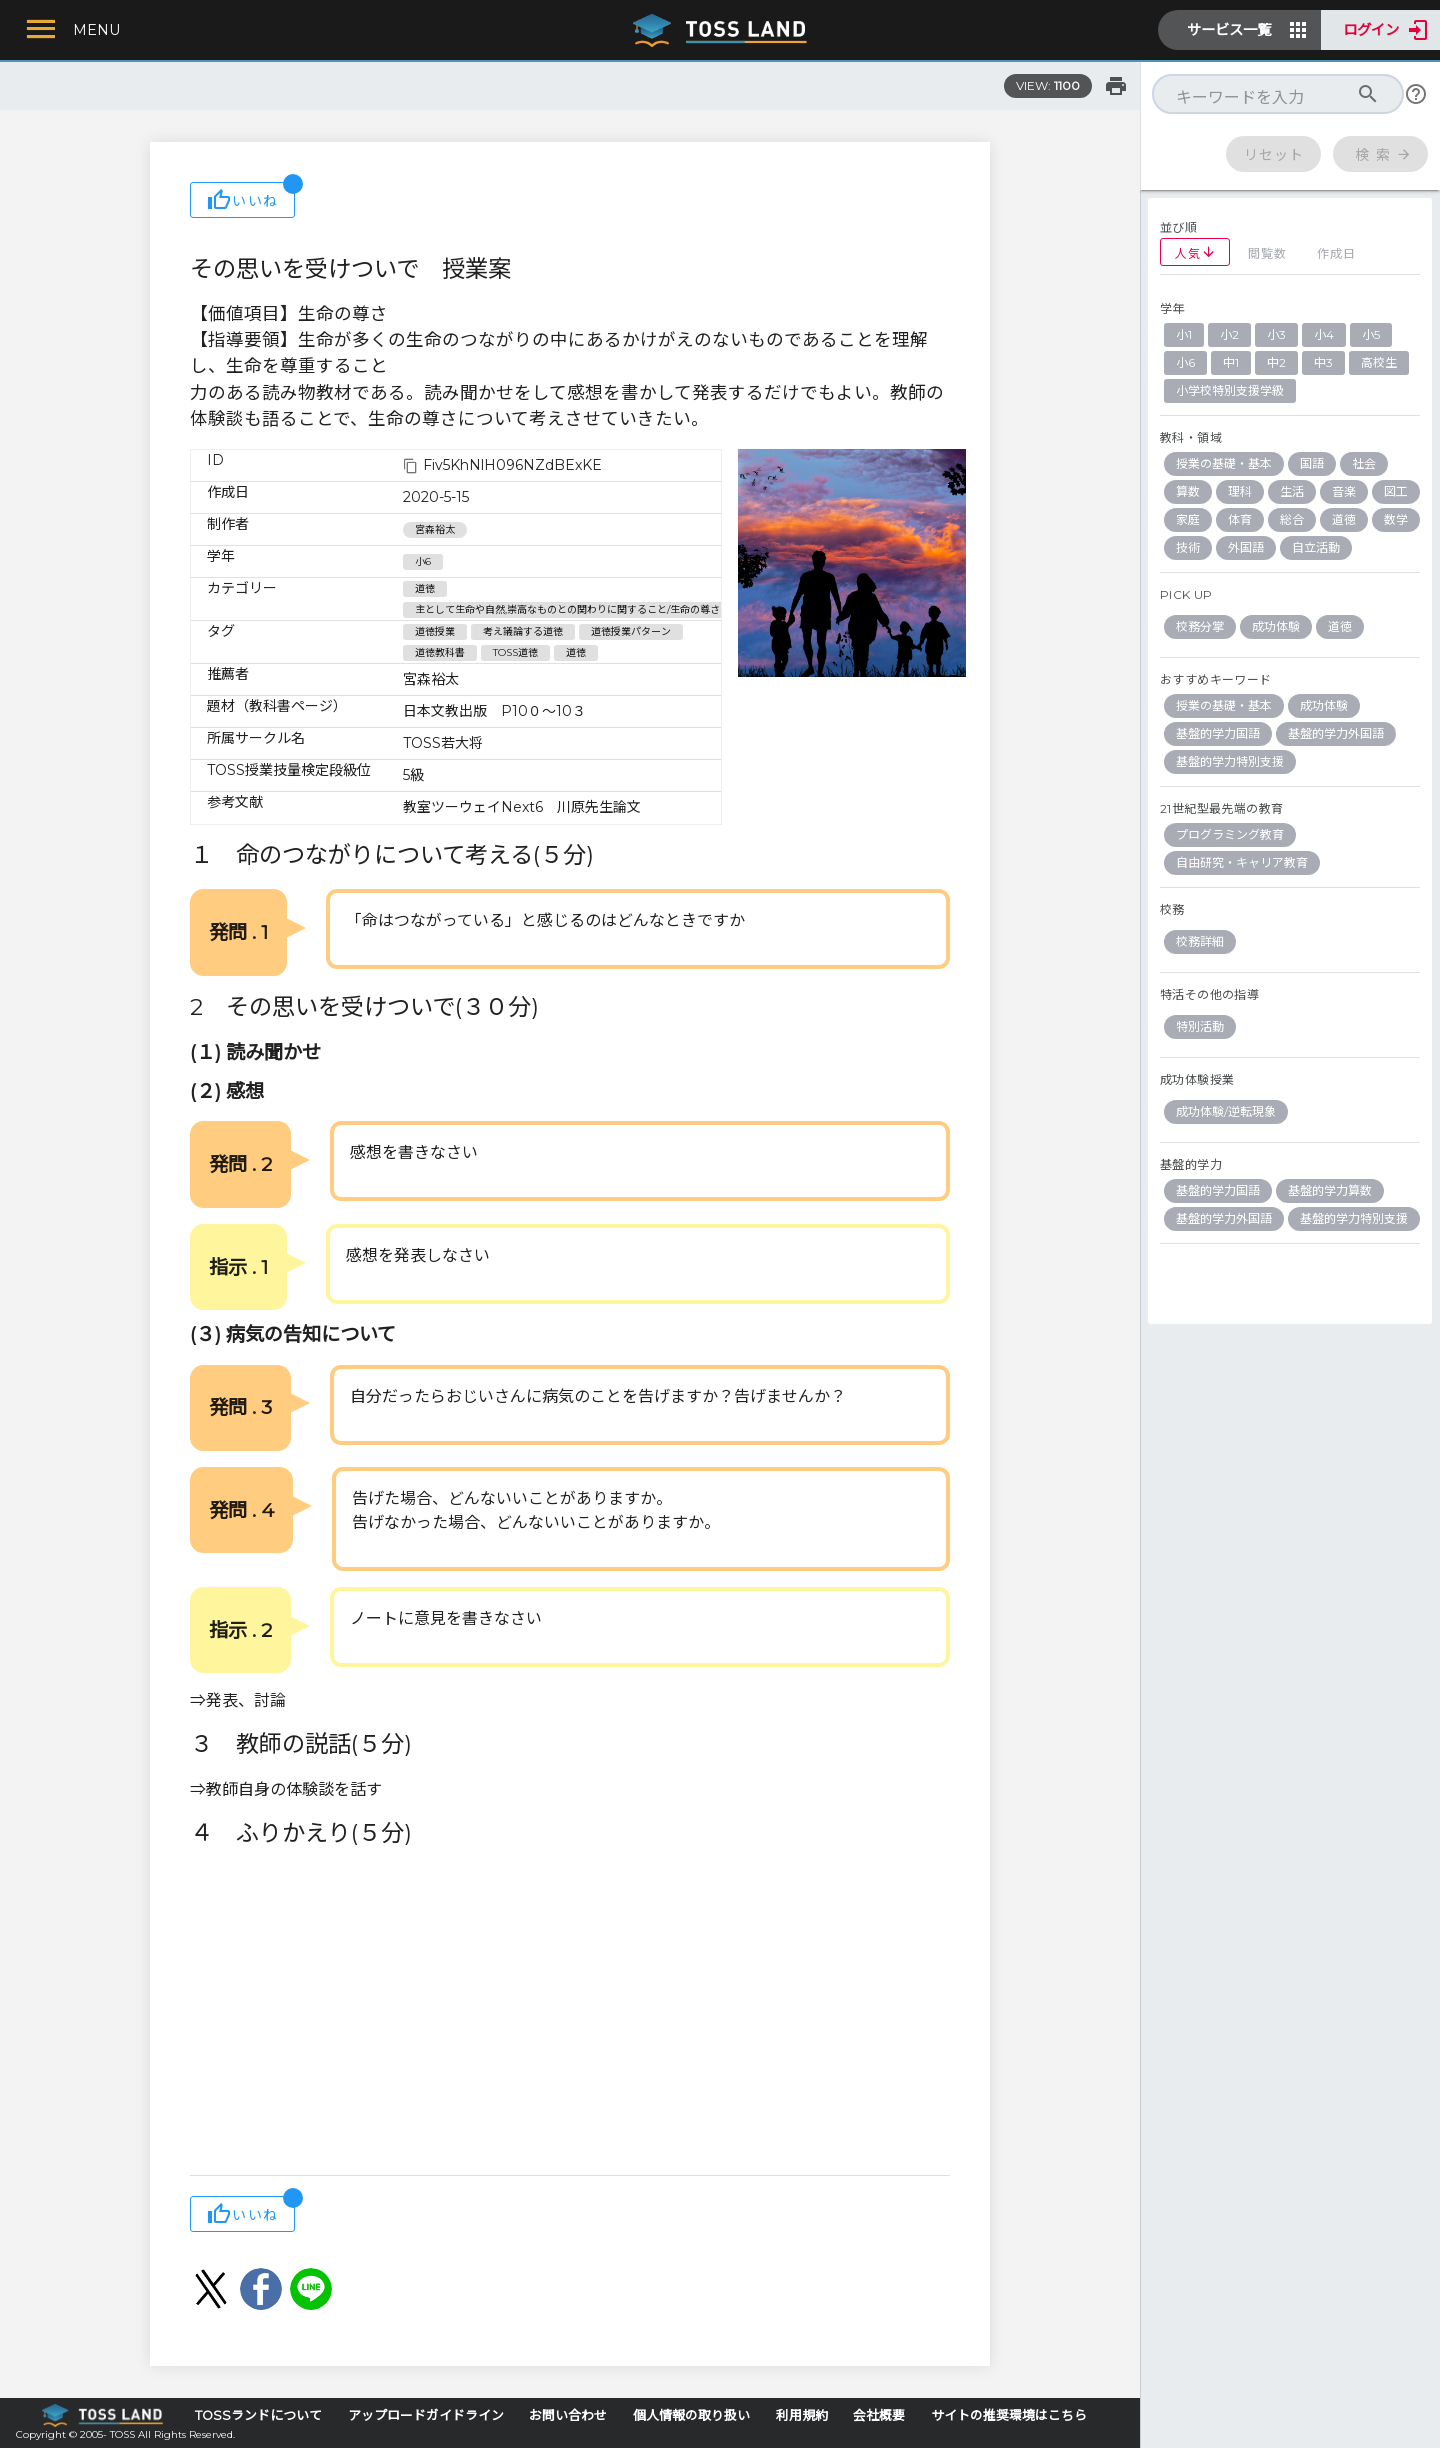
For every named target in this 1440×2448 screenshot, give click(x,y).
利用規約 (802, 2415)
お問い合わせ (568, 2415)
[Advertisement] (570, 2015)
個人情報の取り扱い (691, 2415)
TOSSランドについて (258, 2415)
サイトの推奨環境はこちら (1009, 2415)
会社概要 (879, 2415)
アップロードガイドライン (426, 2415)
